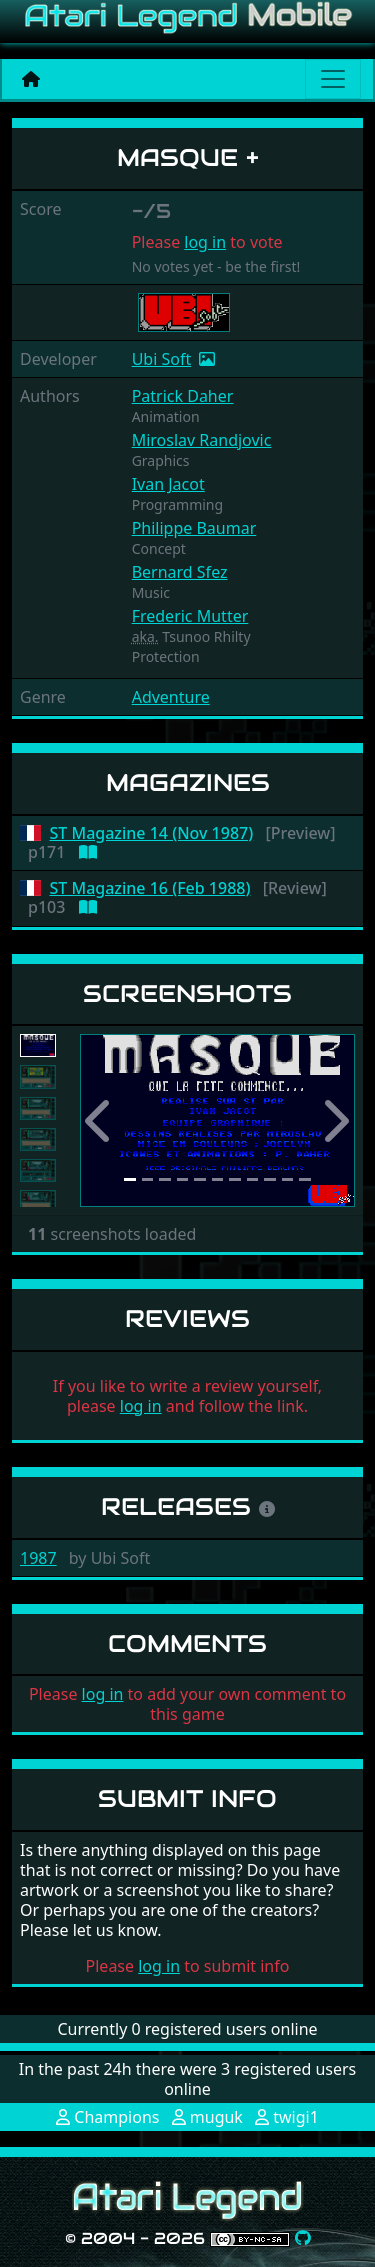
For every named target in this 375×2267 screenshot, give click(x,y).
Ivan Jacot (168, 484)
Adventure (171, 697)
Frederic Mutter (190, 616)
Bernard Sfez (180, 572)
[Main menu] (333, 79)
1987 (38, 1558)
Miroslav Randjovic (202, 440)
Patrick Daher (183, 396)
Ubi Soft (162, 359)
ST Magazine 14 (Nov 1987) (152, 833)
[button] (100, 1120)
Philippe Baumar (194, 528)
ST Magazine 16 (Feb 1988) (150, 888)
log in (205, 242)
